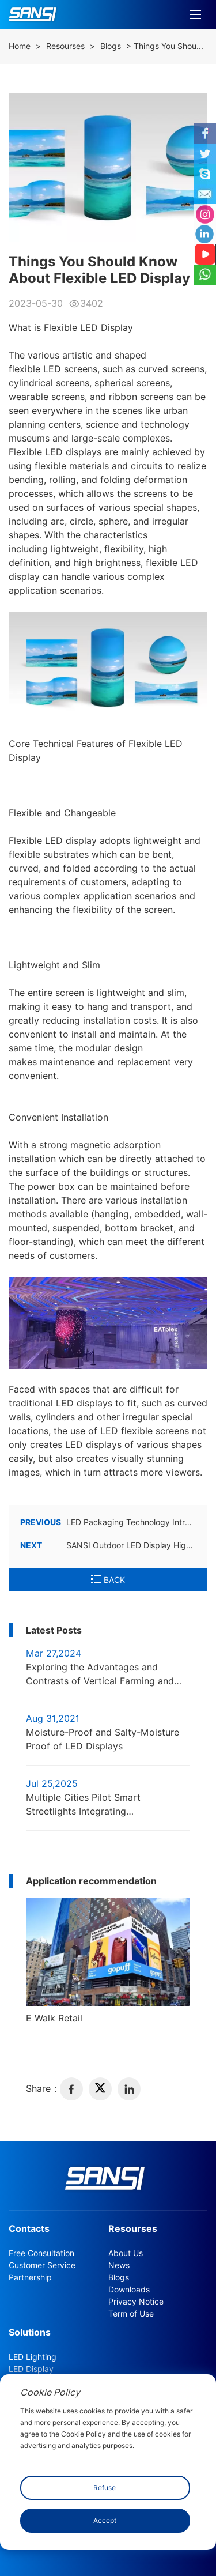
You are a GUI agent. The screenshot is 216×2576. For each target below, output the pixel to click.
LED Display (31, 2369)
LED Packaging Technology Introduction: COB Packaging (108, 1522)
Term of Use (131, 2313)
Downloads (129, 2289)
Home (20, 46)
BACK (108, 1580)
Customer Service (42, 2265)
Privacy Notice (136, 2301)
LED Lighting (32, 2357)
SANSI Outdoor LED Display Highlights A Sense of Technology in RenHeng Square (108, 1545)
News (119, 2265)
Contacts (29, 2228)
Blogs (110, 46)
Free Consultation (41, 2253)
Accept (104, 2520)
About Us (125, 2253)
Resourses (65, 46)
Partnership (30, 2277)
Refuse (104, 2487)
